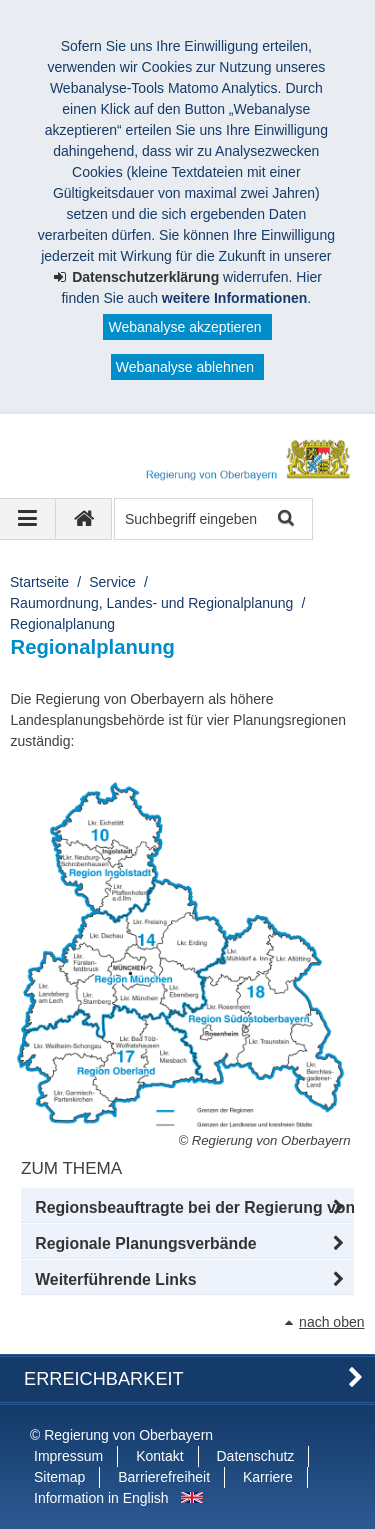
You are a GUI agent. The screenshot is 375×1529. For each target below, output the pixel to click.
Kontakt (159, 1456)
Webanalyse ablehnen (185, 367)
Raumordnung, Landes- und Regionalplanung (151, 603)
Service (112, 582)
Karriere (268, 1477)
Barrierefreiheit (164, 1477)
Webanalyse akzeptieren (184, 327)
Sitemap (59, 1477)
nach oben (331, 1322)
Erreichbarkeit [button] (104, 1379)
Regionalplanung (62, 624)
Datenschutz (256, 1456)
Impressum (68, 1456)
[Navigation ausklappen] (28, 519)
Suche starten (284, 519)
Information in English (101, 1498)
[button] (187, 1208)
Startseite (39, 582)
